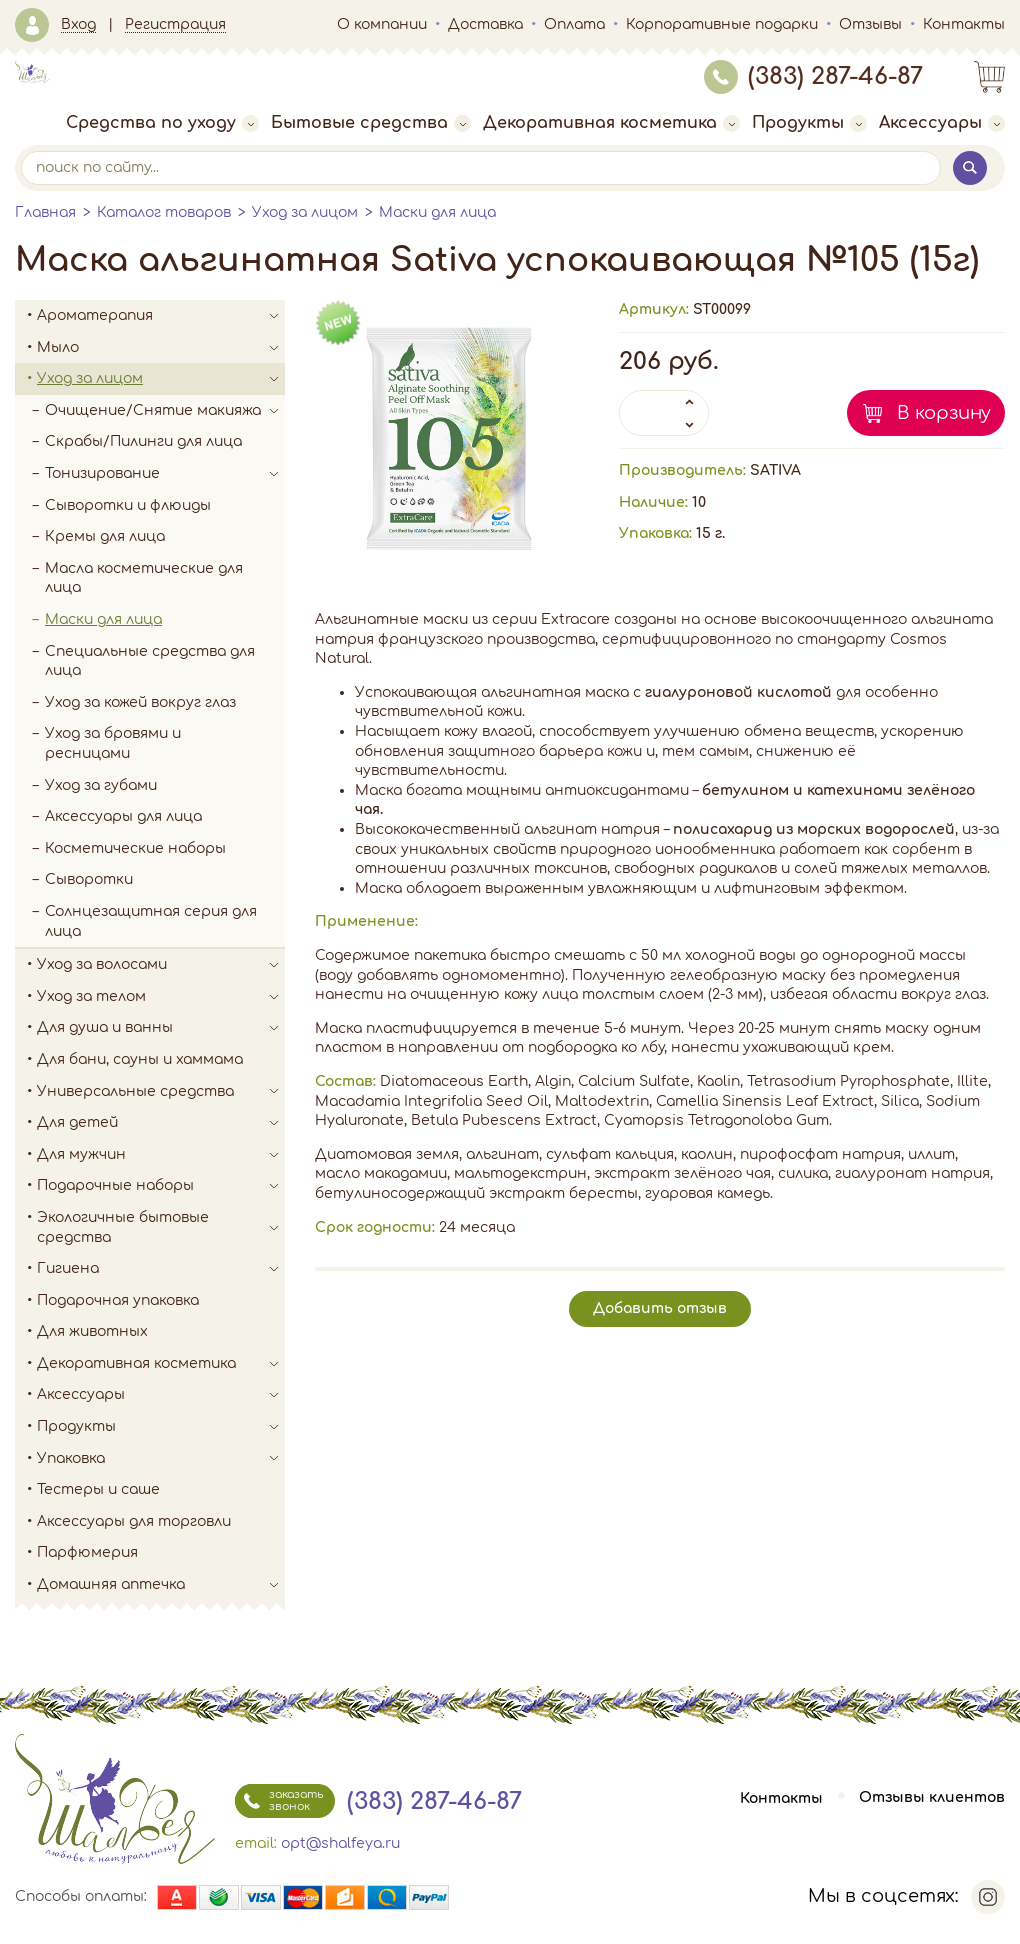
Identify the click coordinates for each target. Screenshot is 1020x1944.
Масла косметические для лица (144, 578)
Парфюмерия (87, 1552)
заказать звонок (279, 1801)
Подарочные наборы (161, 1186)
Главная (45, 212)
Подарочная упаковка (118, 1300)
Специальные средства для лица (150, 661)
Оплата (574, 24)
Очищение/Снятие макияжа (165, 411)
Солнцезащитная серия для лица (151, 921)
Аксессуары (942, 123)
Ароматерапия (161, 316)
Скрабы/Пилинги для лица (143, 441)
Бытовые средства (371, 123)
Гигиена (161, 1269)
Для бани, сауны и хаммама (140, 1059)
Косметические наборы (135, 848)
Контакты (964, 24)
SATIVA (775, 470)
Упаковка (161, 1459)
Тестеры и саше (98, 1489)
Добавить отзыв (660, 1308)
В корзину (944, 413)
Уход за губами (101, 785)
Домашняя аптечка (161, 1585)
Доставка (485, 24)
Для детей (161, 1123)
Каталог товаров (164, 212)
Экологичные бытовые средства (161, 1227)
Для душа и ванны (161, 1028)
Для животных (92, 1331)
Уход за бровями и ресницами (113, 743)
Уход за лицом (305, 212)
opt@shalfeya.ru (340, 1843)
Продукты (809, 123)
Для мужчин (161, 1155)
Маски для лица (437, 212)
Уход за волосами (161, 965)
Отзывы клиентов (932, 1798)
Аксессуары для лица (123, 816)
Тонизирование (165, 474)
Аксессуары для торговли (134, 1521)
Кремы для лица (105, 536)
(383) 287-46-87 (813, 76)
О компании (382, 24)
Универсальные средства (161, 1092)
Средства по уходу (162, 123)
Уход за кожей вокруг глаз (140, 702)
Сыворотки (89, 879)
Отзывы (870, 24)
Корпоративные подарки (722, 24)
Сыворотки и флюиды (128, 505)
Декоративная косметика (611, 123)
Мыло (161, 348)
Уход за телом (161, 997)
